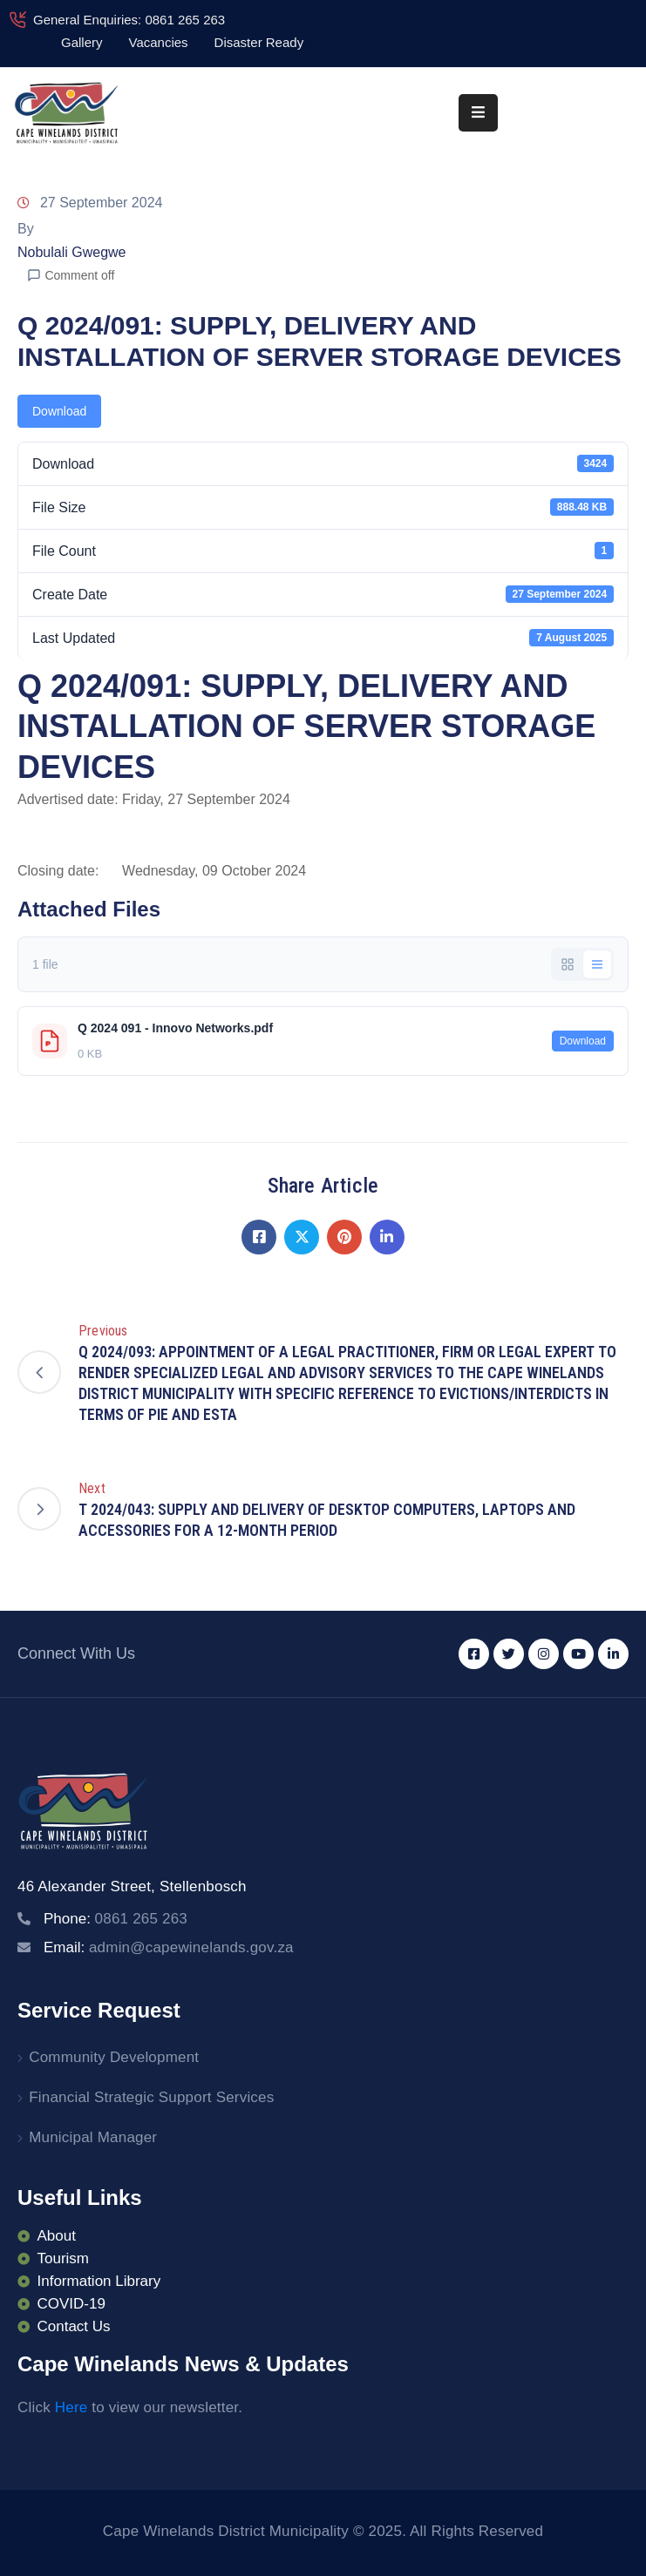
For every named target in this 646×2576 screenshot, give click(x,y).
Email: (169, 1947)
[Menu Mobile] (478, 113)
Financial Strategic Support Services (151, 2097)
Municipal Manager (93, 2137)
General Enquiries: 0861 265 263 (129, 19)
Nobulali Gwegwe (71, 252)
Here (71, 2407)
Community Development (114, 2057)
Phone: (115, 1918)
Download (59, 411)
